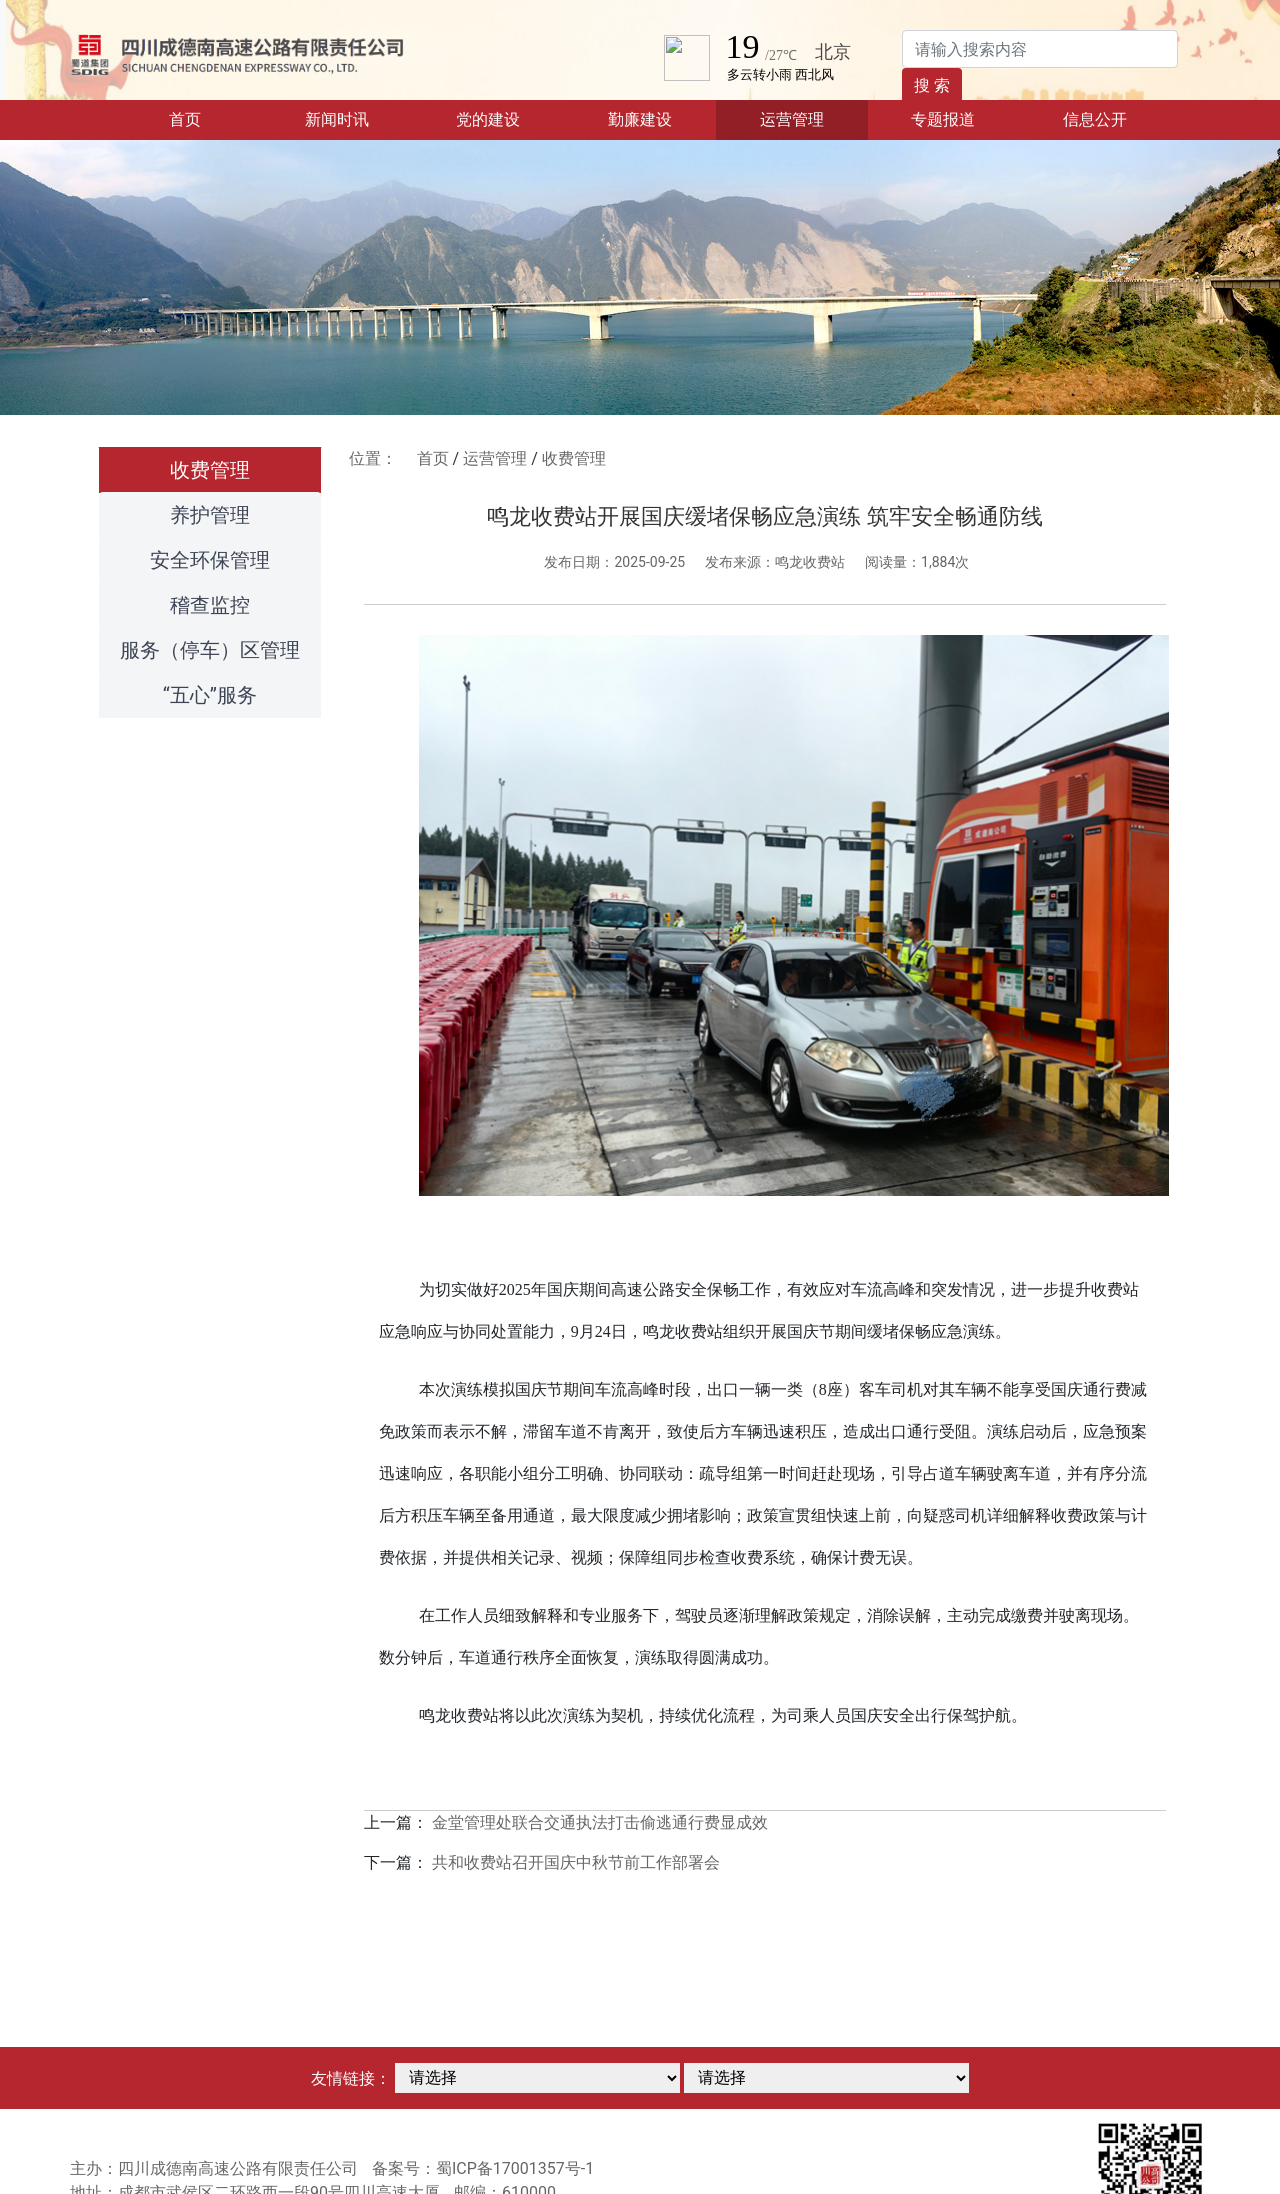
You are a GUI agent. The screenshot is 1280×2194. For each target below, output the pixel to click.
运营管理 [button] (792, 119)
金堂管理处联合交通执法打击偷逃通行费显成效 (600, 1822)
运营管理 (495, 458)
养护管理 (210, 515)
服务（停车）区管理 (210, 650)
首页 (215, 118)
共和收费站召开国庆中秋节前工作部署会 (576, 1862)
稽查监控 (210, 605)
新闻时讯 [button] (337, 119)
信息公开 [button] (1095, 119)
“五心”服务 (210, 695)
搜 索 (932, 85)
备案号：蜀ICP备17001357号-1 (483, 2168)
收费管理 (210, 470)
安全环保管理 (210, 560)
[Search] (1040, 49)
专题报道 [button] (943, 119)
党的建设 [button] (488, 119)
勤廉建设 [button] (640, 119)
